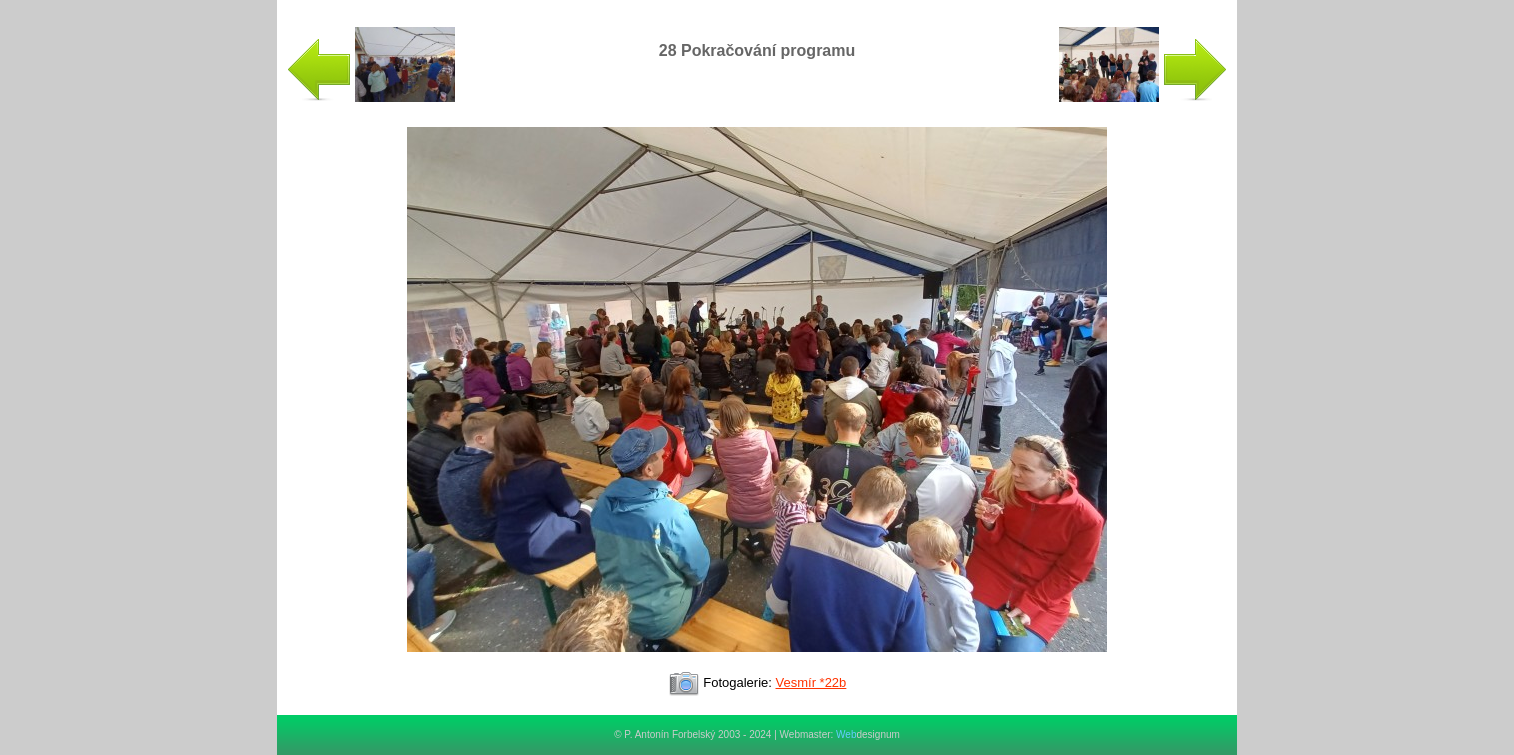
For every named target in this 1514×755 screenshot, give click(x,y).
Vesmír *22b (811, 682)
